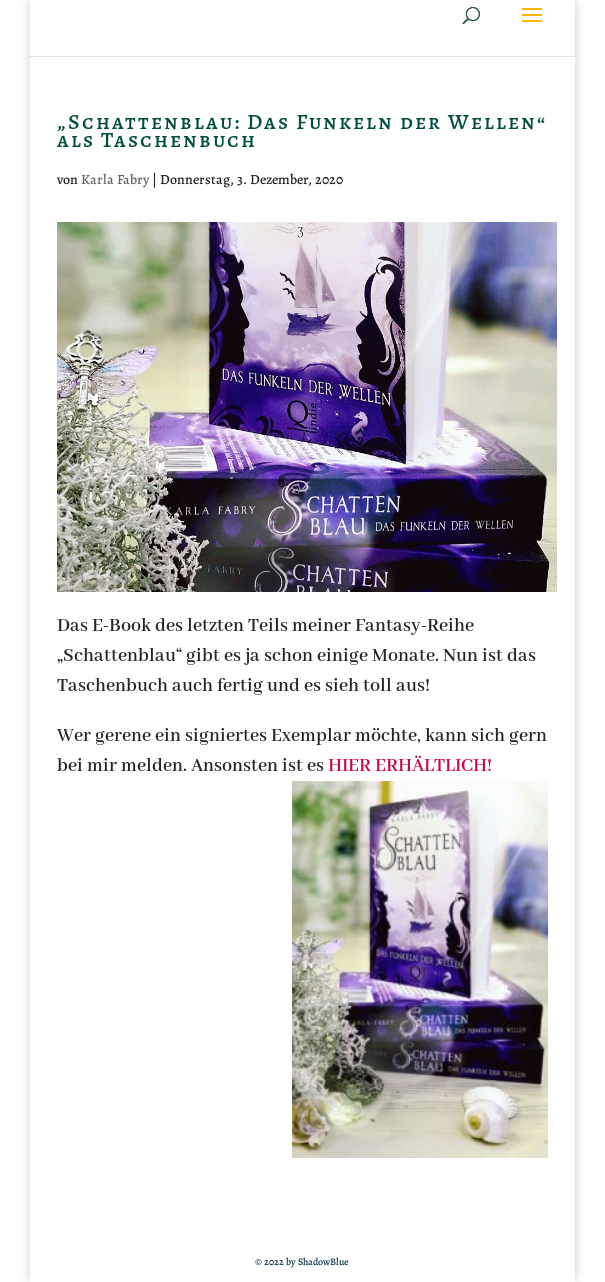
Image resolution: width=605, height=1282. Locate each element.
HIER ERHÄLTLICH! (410, 766)
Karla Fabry (115, 179)
